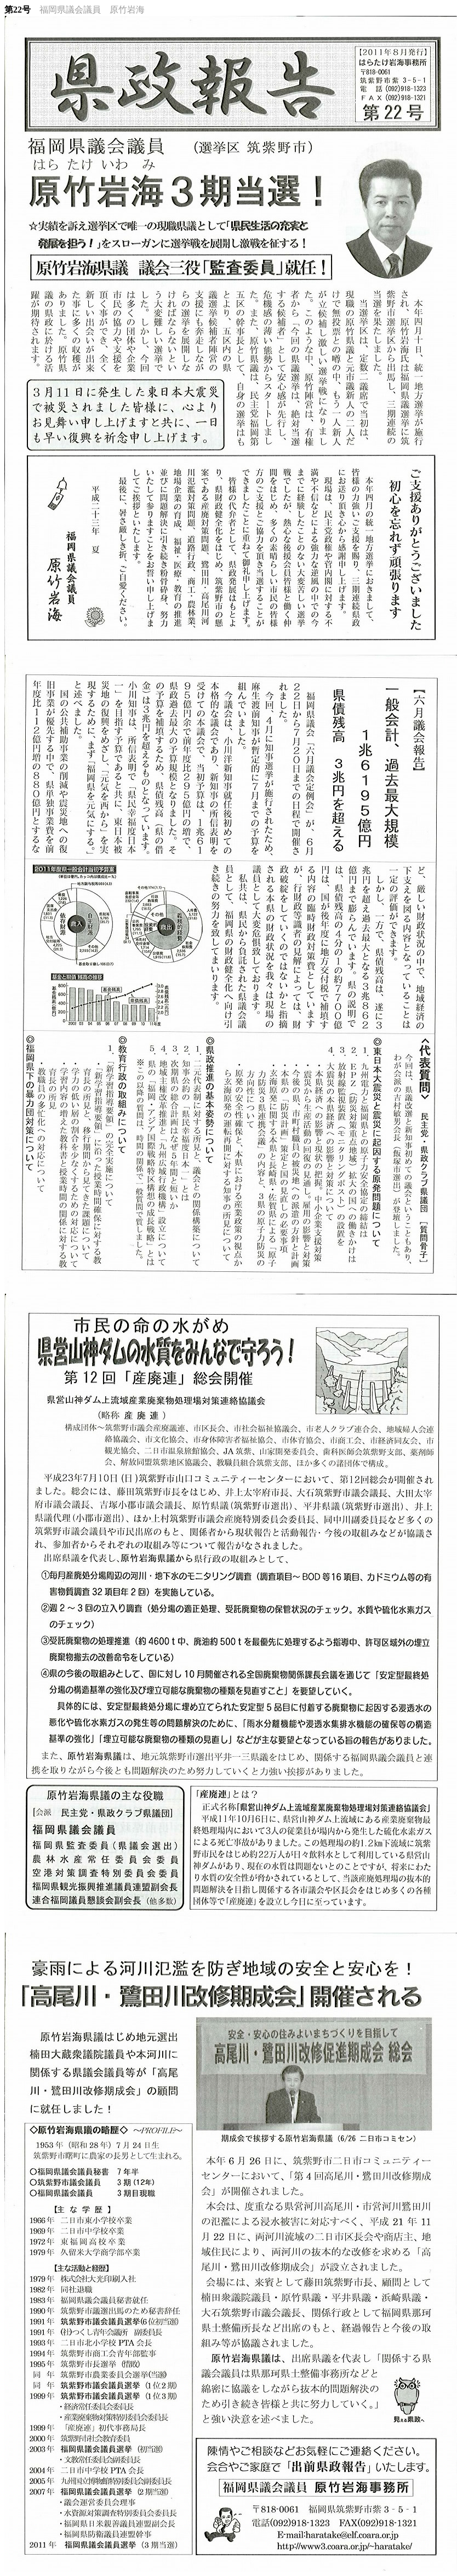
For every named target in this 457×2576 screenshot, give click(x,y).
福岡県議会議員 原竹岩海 (92, 9)
